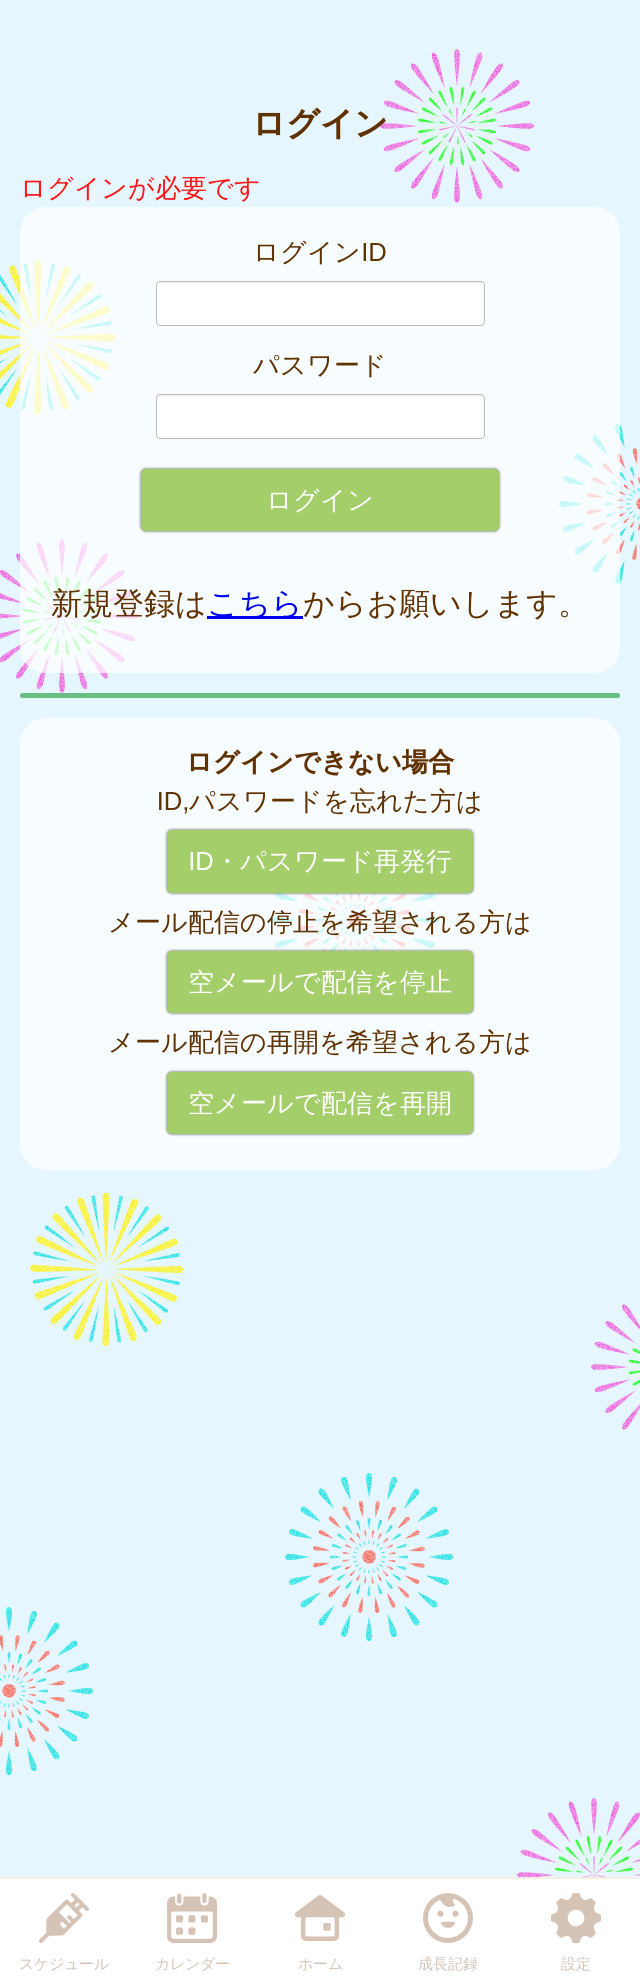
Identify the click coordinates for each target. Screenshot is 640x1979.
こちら (255, 603)
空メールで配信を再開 (320, 1103)
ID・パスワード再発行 (320, 861)
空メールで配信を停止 (320, 982)
